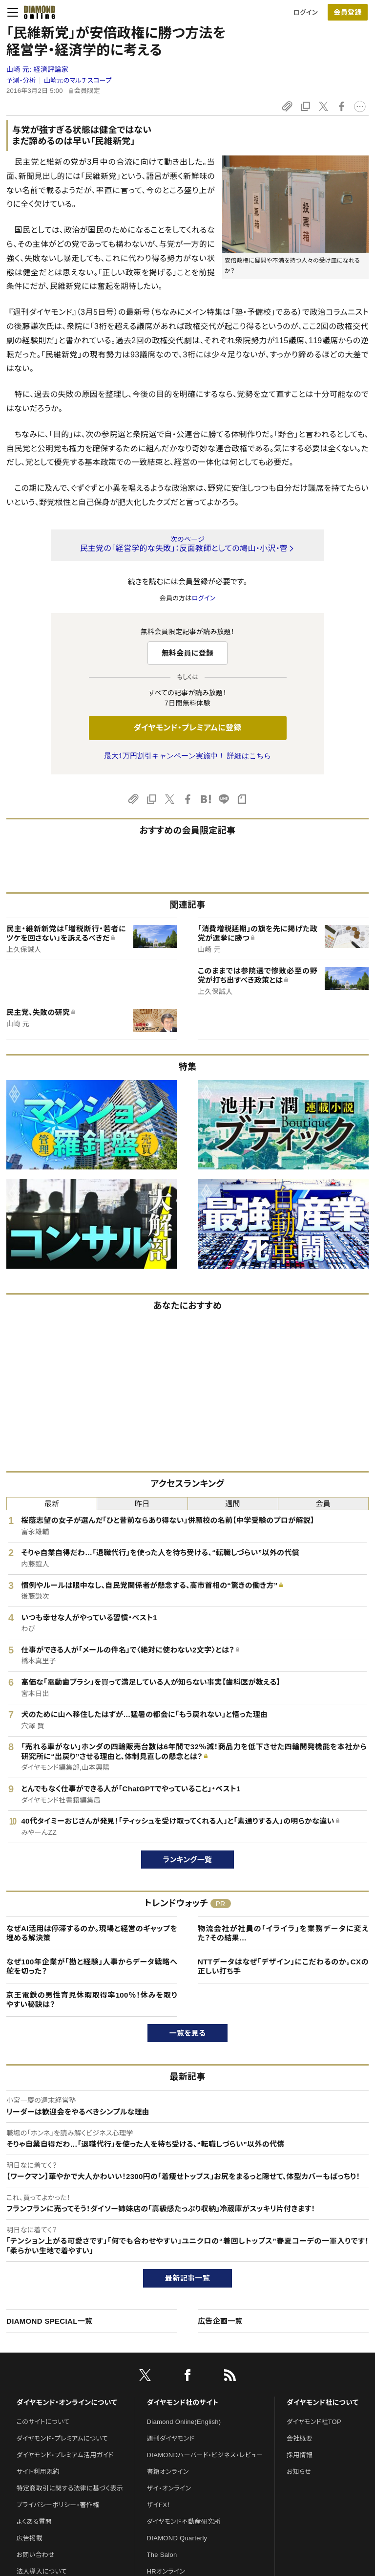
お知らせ (299, 2471)
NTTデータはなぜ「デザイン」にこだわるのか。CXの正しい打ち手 (283, 1967)
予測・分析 (21, 80)
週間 (232, 1503)
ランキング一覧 (187, 1859)
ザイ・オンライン (169, 2488)
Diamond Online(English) (184, 2421)
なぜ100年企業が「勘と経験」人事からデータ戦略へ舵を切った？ (91, 1967)
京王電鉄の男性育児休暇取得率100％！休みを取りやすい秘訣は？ (91, 2000)
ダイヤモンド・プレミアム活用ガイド (65, 2455)
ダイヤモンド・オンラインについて (67, 2402)
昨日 (142, 1503)
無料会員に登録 (188, 653)
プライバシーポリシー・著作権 (58, 2505)
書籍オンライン (168, 2471)
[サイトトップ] (36, 12)
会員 (323, 1503)
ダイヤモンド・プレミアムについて (62, 2438)
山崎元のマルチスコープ (78, 80)
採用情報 (299, 2455)
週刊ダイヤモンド (171, 2438)
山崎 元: (37, 69)
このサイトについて (43, 2421)
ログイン (305, 12)
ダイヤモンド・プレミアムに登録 (187, 728)
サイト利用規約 (38, 2471)
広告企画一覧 (220, 2321)
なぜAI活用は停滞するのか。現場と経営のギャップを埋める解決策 (91, 1933)
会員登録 (347, 12)
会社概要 (299, 2438)
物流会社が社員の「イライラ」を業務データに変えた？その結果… (283, 1933)
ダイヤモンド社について (322, 2402)
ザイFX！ (159, 2505)
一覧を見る (187, 2033)
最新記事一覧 (187, 2278)
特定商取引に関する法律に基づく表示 (70, 2488)
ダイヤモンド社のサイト (182, 2402)
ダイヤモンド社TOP (314, 2421)
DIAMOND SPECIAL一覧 (49, 2321)
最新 (52, 1503)
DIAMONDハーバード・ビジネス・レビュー (205, 2455)
